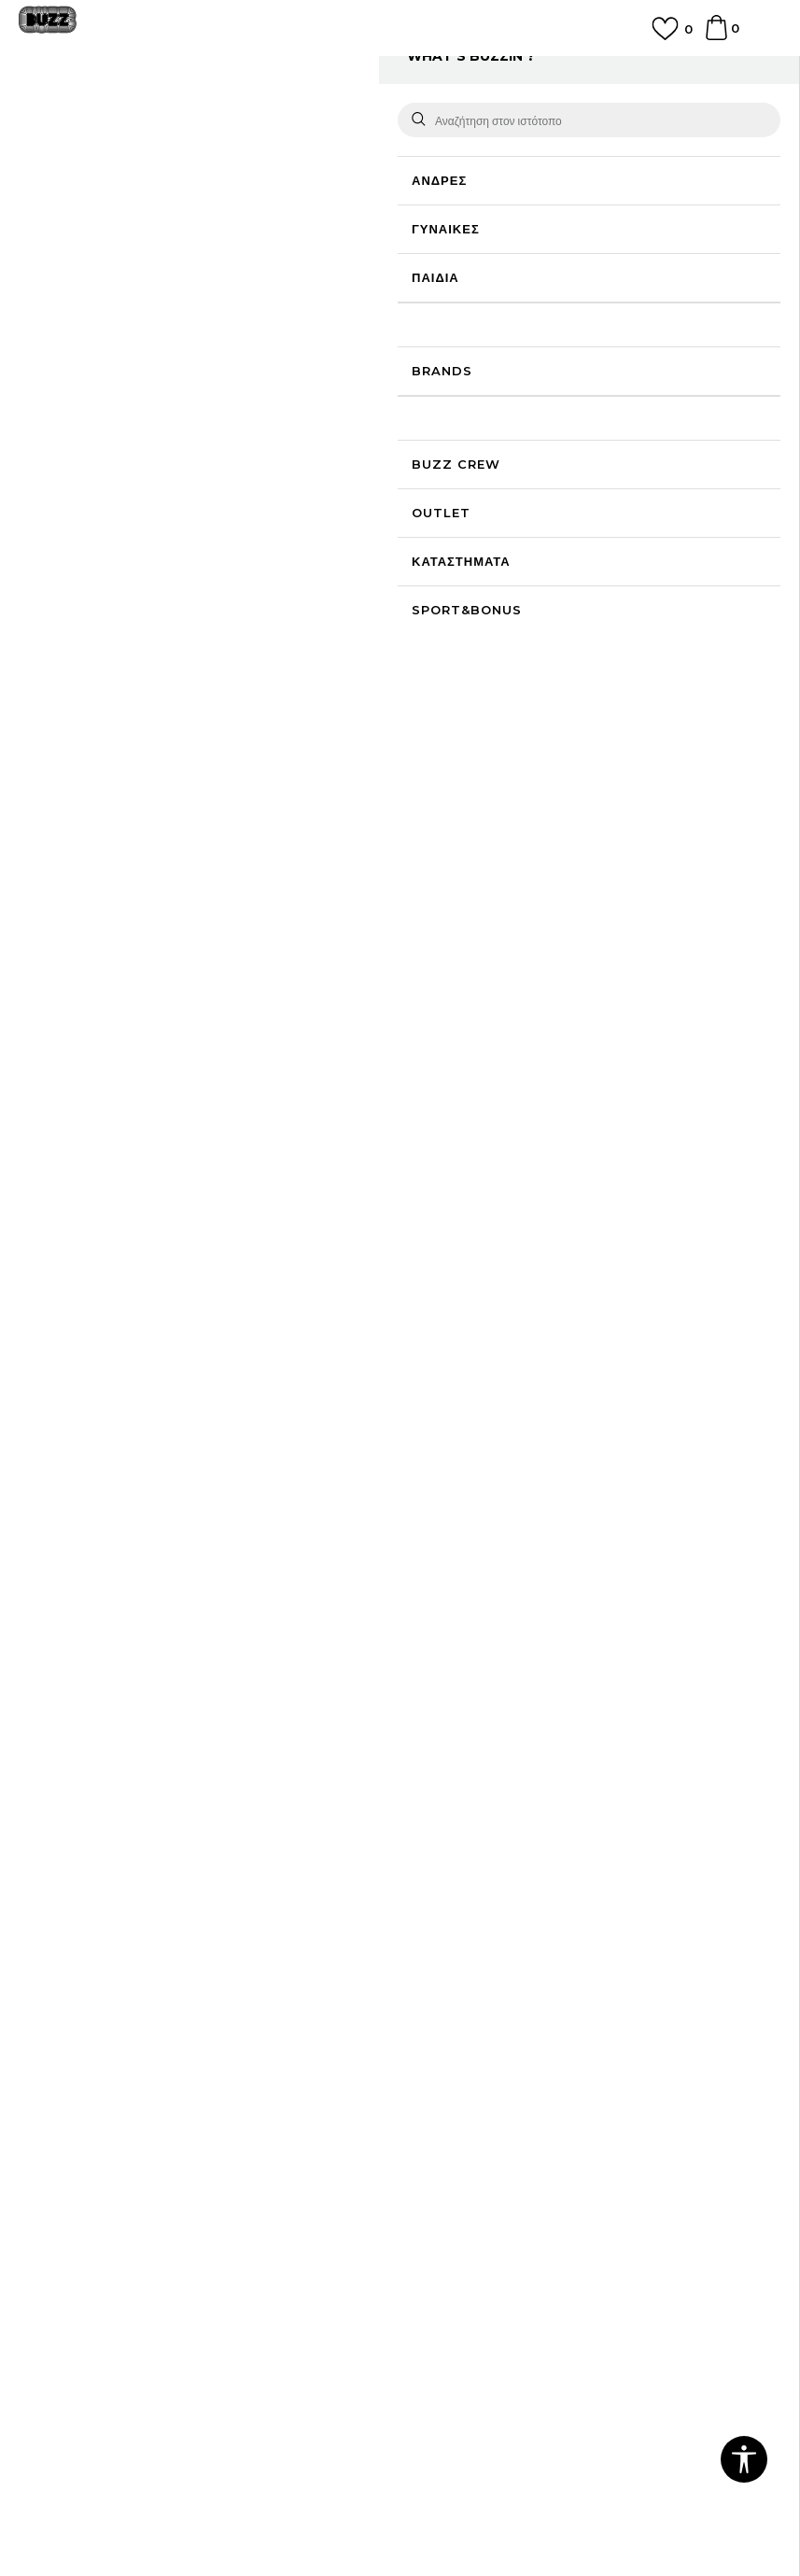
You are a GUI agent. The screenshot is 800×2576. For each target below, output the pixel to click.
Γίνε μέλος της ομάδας (83, 1929)
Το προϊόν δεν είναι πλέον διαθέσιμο (554, 409)
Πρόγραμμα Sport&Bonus (489, 2101)
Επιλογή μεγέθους (462, 271)
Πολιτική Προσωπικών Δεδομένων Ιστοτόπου (149, 2127)
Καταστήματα (57, 1982)
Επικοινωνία (54, 1956)
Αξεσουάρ (221, 114)
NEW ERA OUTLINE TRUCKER (493, 1174)
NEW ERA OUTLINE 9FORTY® (309, 1299)
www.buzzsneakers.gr (265, 2523)
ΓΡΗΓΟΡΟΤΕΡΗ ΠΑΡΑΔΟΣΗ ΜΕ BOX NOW (399, 69)
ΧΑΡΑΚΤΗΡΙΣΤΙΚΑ (582, 683)
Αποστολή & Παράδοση (478, 1982)
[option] (400, 77)
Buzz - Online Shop (72, 114)
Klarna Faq (444, 2180)
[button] (446, 502)
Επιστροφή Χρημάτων (474, 1956)
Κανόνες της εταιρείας (82, 2232)
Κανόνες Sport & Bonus (483, 2127)
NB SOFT (441, 2523)
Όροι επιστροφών (70, 2180)
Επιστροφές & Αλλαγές (85, 2206)
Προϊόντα (161, 114)
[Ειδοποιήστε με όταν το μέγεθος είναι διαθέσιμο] (438, 303)
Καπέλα (279, 114)
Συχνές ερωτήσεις (461, 1929)
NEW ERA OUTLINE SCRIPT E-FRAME (125, 1299)
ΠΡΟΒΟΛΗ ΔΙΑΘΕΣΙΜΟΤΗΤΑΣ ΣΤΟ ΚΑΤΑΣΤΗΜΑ (582, 744)
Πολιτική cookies (69, 2154)
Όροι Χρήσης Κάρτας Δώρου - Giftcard (525, 2154)
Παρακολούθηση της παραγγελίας (508, 2008)
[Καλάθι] (716, 36)
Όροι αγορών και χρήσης (91, 2101)
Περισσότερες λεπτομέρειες (651, 625)
